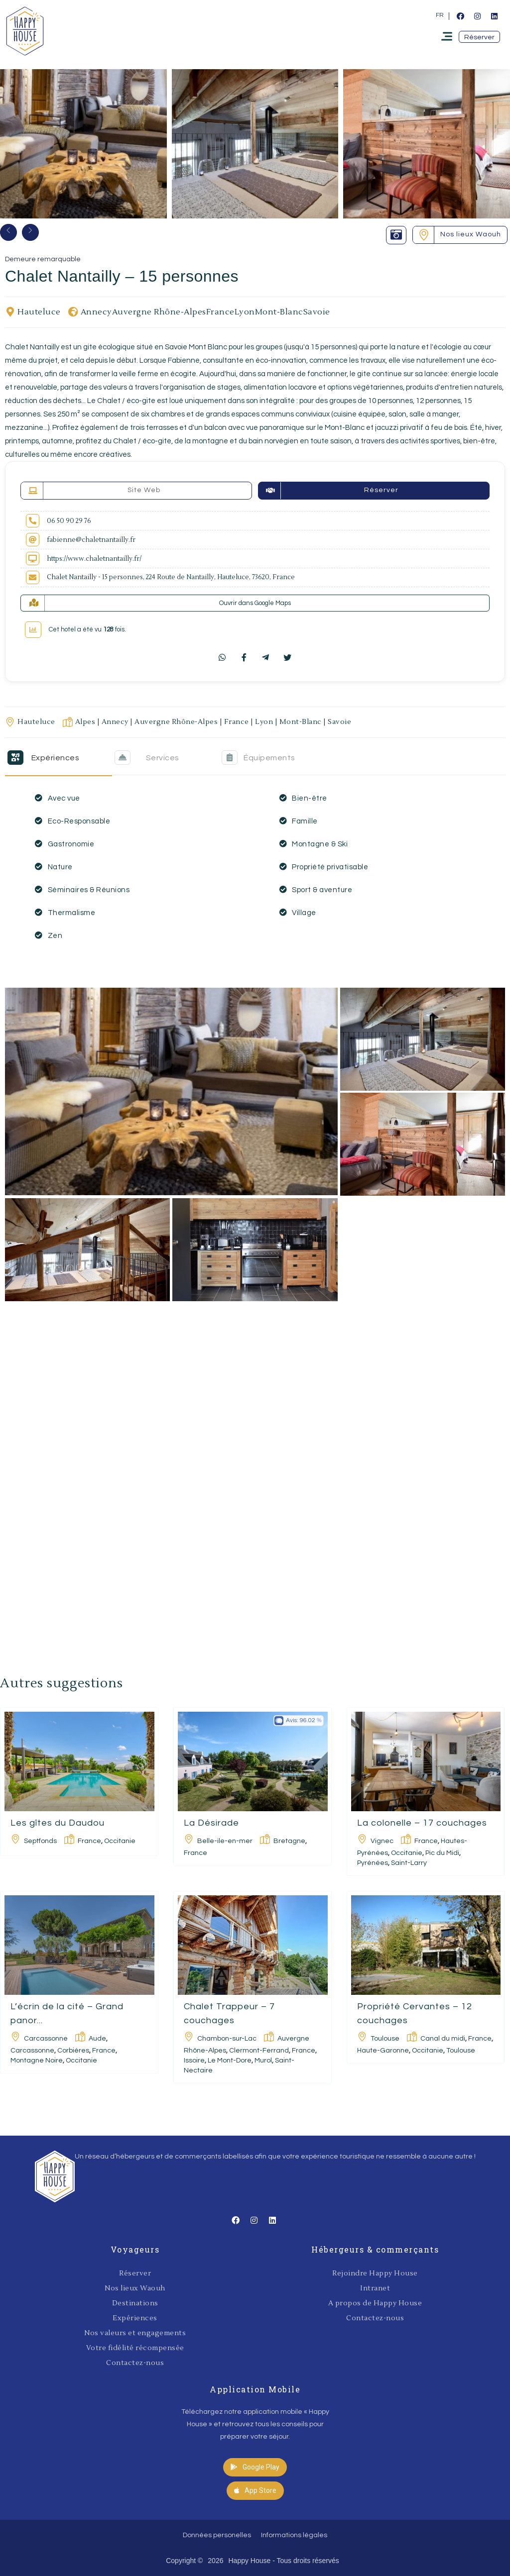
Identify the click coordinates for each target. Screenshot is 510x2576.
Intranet (375, 2288)
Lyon (245, 312)
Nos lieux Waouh (135, 2288)
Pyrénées (372, 1862)
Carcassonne (46, 2038)
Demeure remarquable (43, 259)
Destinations (135, 2303)
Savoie (316, 312)
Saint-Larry (409, 1862)
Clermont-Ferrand (259, 2050)
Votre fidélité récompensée (135, 2348)
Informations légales (294, 2535)
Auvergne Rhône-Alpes (159, 312)
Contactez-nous (135, 2363)
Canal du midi (442, 2038)
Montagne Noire (36, 2060)
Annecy (96, 312)
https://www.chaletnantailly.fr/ (94, 559)
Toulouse (385, 2038)
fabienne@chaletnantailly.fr (91, 540)
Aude (97, 2038)
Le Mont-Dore (230, 2060)
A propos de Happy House (375, 2303)
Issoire (194, 2060)
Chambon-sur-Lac (226, 2038)
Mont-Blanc (279, 312)
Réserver (135, 2273)
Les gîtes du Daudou (57, 1823)
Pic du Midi (442, 1853)
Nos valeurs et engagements (135, 2333)
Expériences (135, 2318)
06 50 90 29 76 (69, 521)
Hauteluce (39, 312)
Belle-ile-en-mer (225, 1841)
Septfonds (40, 1841)
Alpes (85, 722)
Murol (263, 2060)
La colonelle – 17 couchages (422, 1823)
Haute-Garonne (383, 2050)
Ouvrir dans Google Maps (255, 603)
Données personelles (217, 2535)
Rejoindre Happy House (375, 2273)
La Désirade (211, 1823)
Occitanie (119, 1841)
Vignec (382, 1841)
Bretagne (289, 1841)
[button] (479, 37)
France (220, 312)
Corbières (73, 2050)
